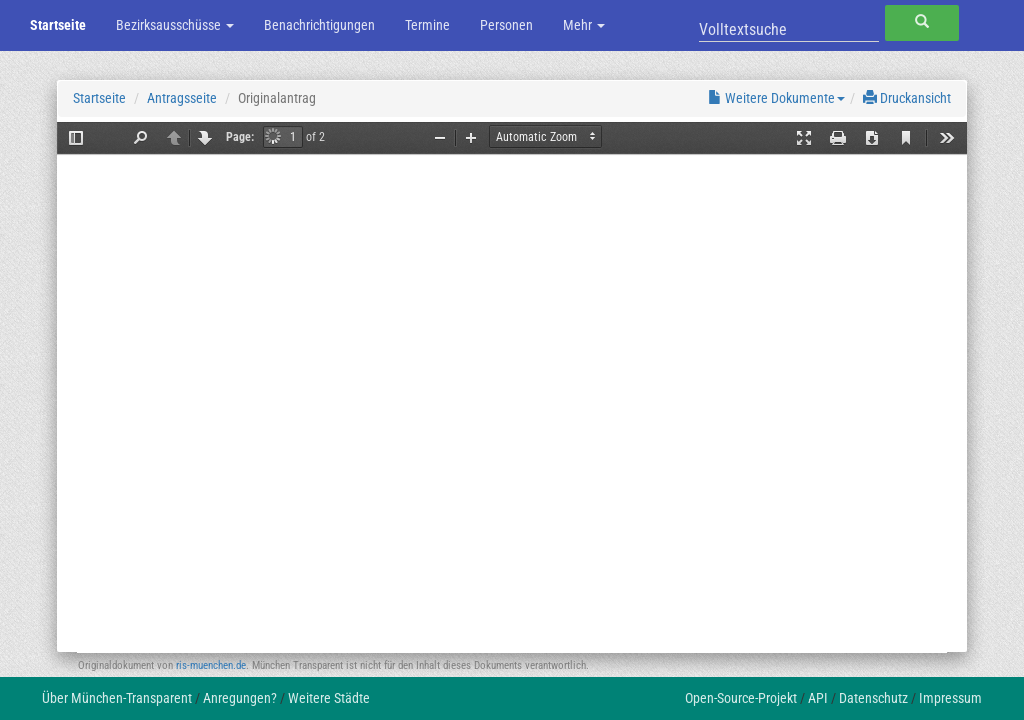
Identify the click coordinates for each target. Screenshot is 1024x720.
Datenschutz (873, 698)
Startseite (58, 25)
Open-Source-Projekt (741, 698)
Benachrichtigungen (319, 25)
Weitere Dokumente (776, 98)
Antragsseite (182, 98)
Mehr (584, 25)
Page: (240, 137)
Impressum (950, 698)
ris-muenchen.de (211, 665)
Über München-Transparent (117, 698)
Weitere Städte (329, 698)
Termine (427, 25)
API (818, 698)
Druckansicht (907, 98)
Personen (506, 25)
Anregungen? (240, 698)
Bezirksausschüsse (175, 25)
